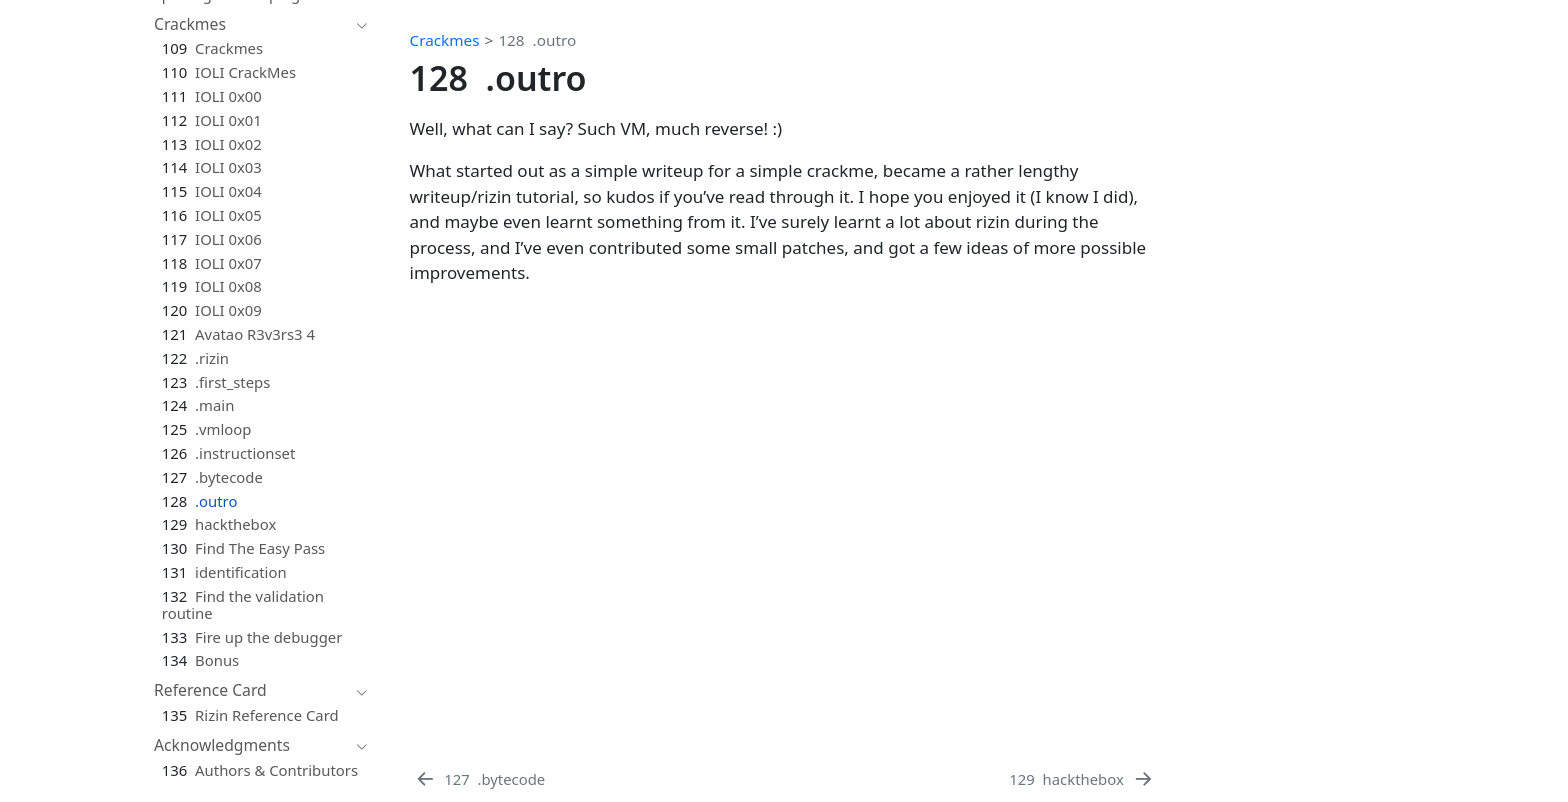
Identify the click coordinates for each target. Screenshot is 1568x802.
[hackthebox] (1082, 779)
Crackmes (445, 40)
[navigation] (250, 25)
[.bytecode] (479, 779)
